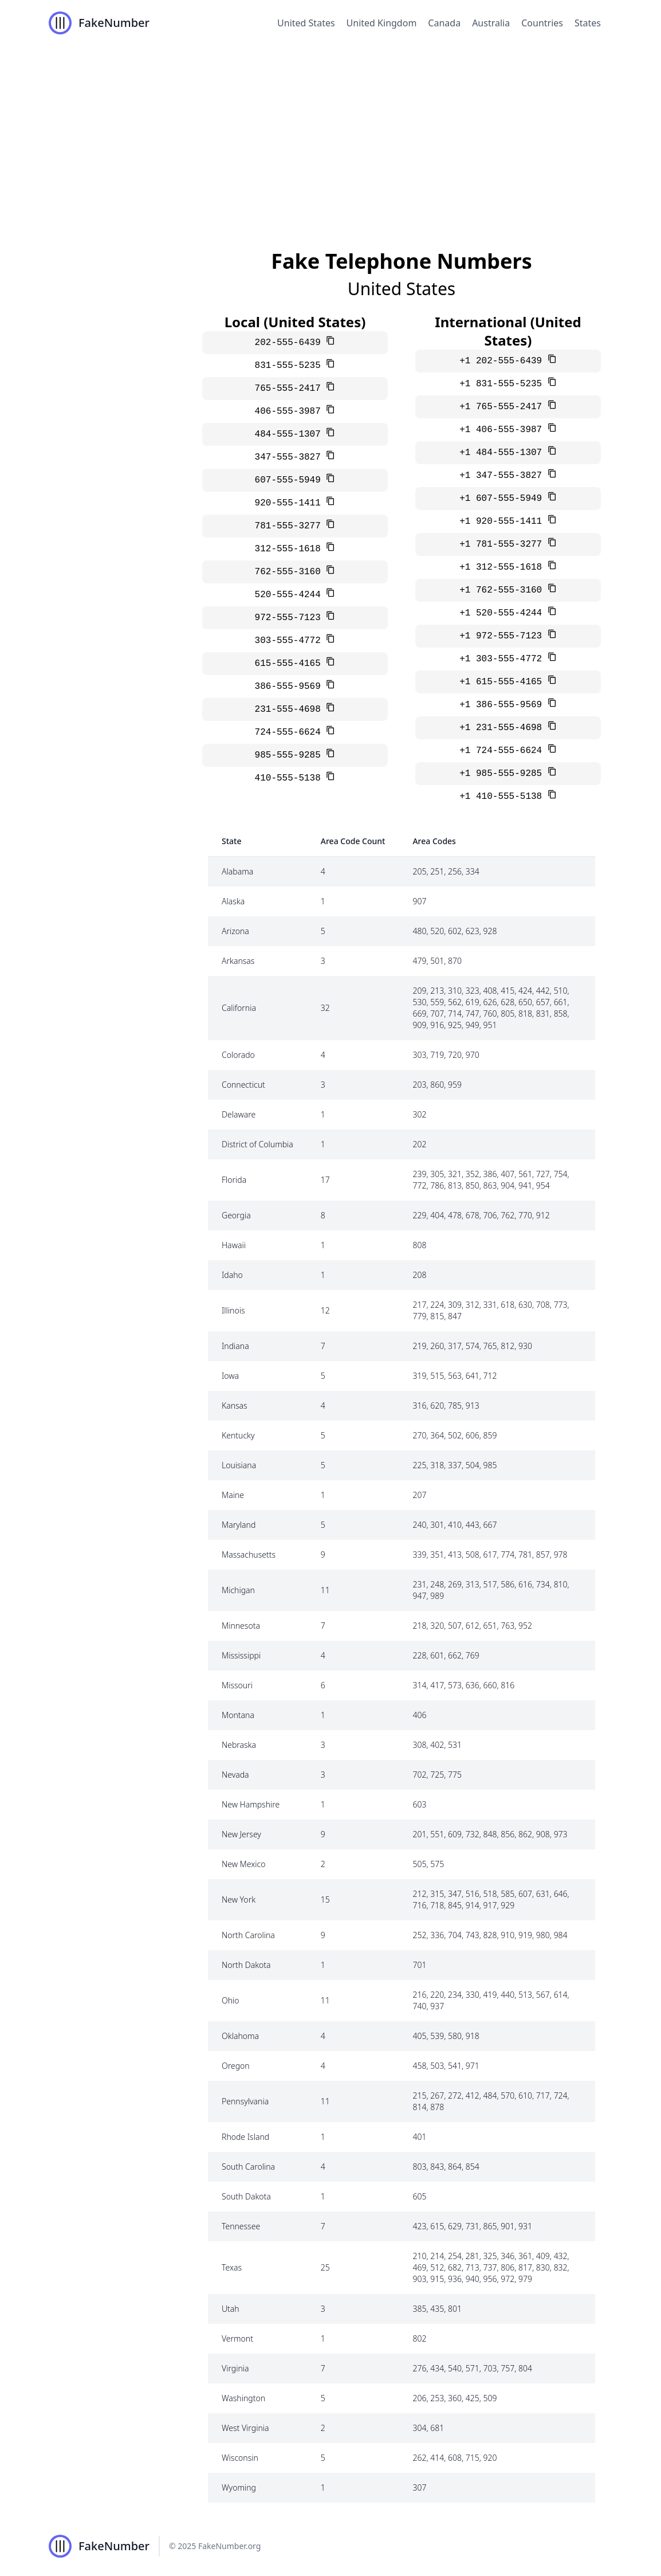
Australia (491, 23)
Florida (234, 1179)
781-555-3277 (290, 526)
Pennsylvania (245, 2101)
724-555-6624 (290, 732)
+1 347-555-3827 (503, 475)
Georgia (236, 1215)
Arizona (235, 931)
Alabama (237, 871)
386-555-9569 (290, 686)
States (588, 23)
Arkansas (238, 960)
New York (238, 1899)
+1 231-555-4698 (503, 728)
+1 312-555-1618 (503, 567)
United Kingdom (382, 23)
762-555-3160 (290, 572)
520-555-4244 (290, 595)
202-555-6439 (290, 343)
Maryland (238, 1524)
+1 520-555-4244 (503, 613)
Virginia (235, 2368)
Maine (233, 1494)
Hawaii (234, 1245)
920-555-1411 (290, 503)
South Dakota (246, 2196)
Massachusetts (249, 1554)
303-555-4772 (290, 641)
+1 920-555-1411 (503, 521)
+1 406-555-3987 (503, 430)
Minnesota (241, 1625)
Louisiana (239, 1465)
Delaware (238, 1114)
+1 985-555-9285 (503, 774)
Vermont (237, 2338)
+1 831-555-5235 (503, 384)
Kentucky (238, 1435)
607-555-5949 (290, 480)
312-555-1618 (290, 549)
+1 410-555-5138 (503, 796)
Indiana (235, 1345)
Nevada (235, 1774)
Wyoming (239, 2487)
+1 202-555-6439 (503, 361)
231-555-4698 (290, 709)
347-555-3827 (290, 457)
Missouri (237, 1685)
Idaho (232, 1274)
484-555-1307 (290, 434)
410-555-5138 (290, 778)
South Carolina (248, 2166)
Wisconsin (240, 2457)
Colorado (238, 1054)
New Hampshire (251, 1804)
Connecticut (243, 1084)
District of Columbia (257, 1144)
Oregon (236, 2065)
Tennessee (241, 2226)
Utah (230, 2308)
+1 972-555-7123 (503, 636)
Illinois (233, 1310)
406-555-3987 (290, 411)
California (239, 1007)
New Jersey (241, 1834)
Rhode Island (245, 2136)
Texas (232, 2267)
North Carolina (248, 1935)
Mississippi (241, 1655)
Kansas (234, 1405)
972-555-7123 (290, 618)
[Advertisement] (330, 132)
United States (306, 23)
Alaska (233, 901)
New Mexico (243, 1864)
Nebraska (239, 1744)
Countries (542, 23)
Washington (243, 2398)
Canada (444, 23)
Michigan (238, 1590)
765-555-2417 (290, 388)
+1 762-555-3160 (503, 590)
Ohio (230, 2000)
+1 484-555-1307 (503, 453)
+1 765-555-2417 (503, 407)
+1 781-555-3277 (503, 544)
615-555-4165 (290, 663)
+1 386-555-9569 (503, 705)
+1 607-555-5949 (503, 498)
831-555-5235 (290, 365)
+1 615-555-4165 (503, 682)
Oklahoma (240, 2035)
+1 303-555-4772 (503, 659)
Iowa (230, 1375)
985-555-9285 (290, 755)
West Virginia (245, 2427)
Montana (238, 1715)
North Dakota (246, 1964)
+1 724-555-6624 (503, 751)
